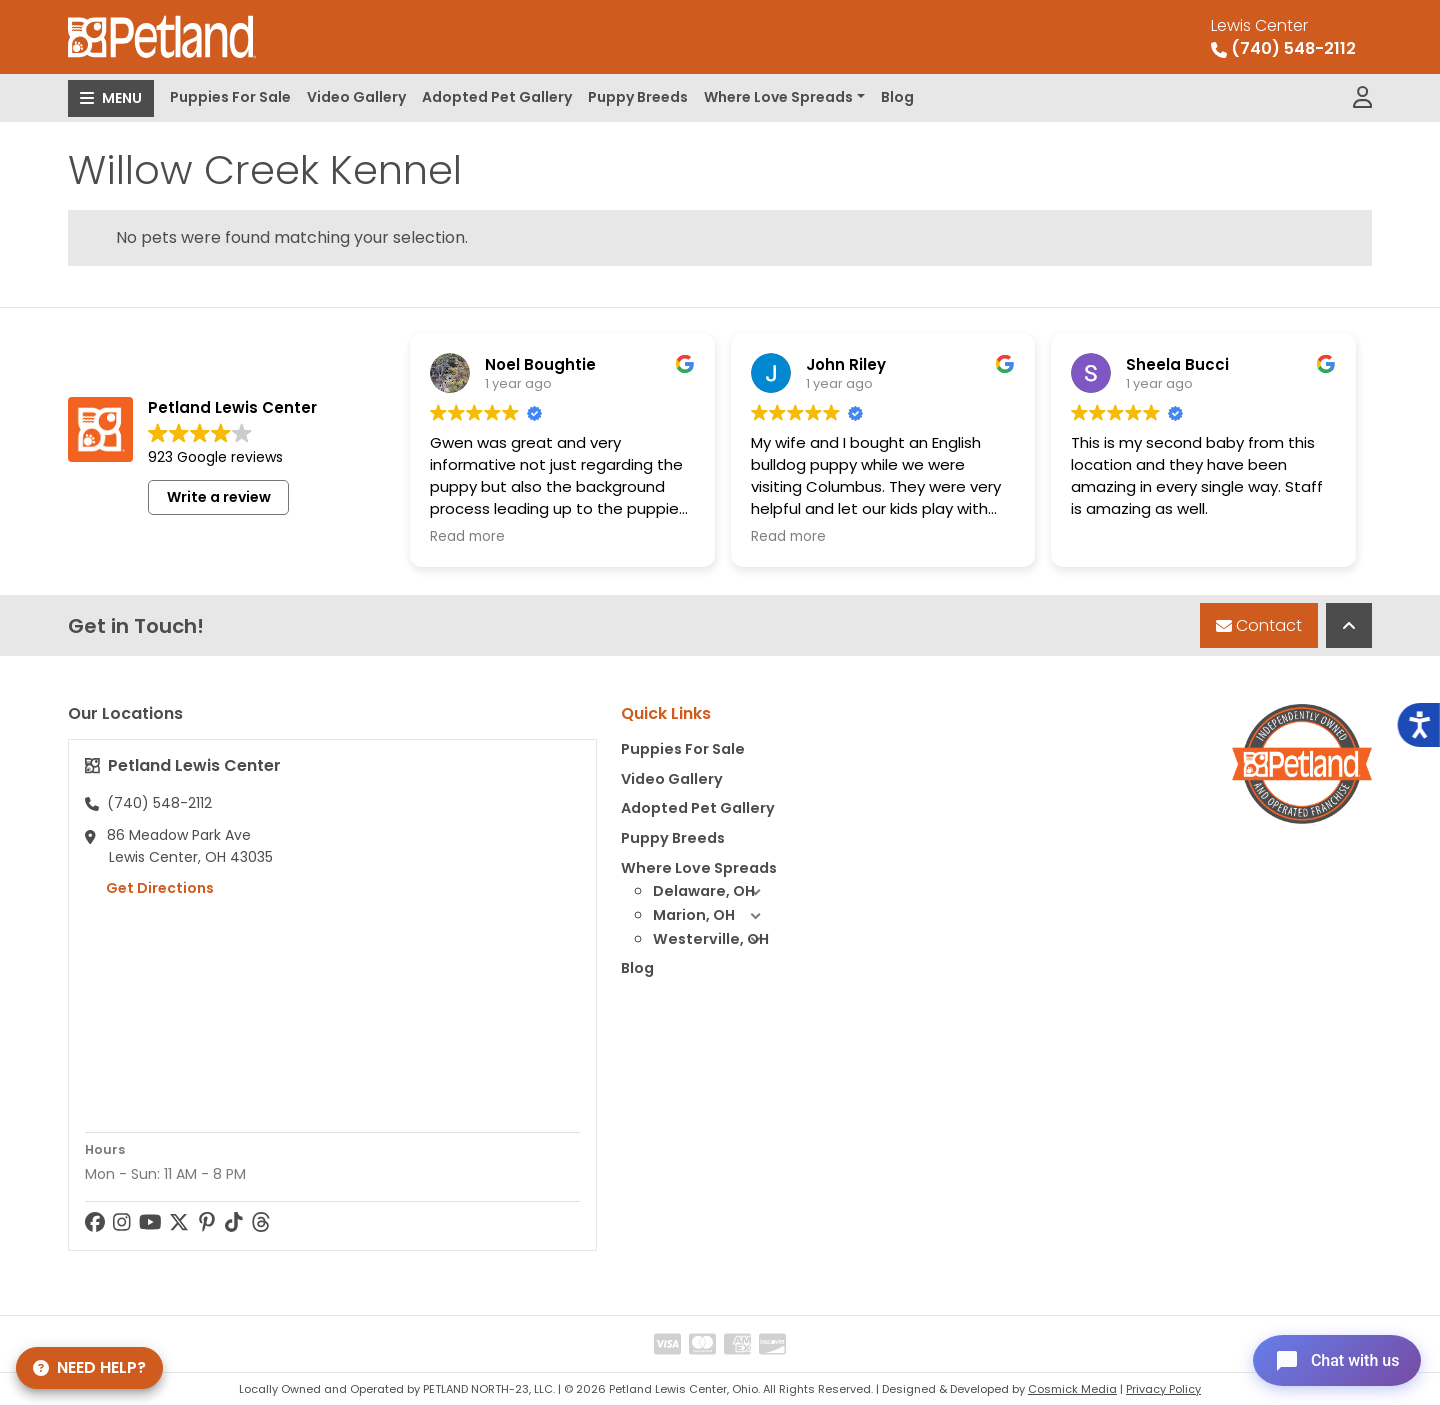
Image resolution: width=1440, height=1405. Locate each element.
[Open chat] (1333, 1359)
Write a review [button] (219, 497)
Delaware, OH (715, 892)
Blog (897, 97)
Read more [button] (467, 537)
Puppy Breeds (638, 97)
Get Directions (149, 888)
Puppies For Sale (230, 97)
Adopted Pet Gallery (497, 97)
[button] (755, 892)
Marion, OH (715, 916)
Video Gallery (356, 97)
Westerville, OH (715, 940)
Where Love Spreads (778, 97)
